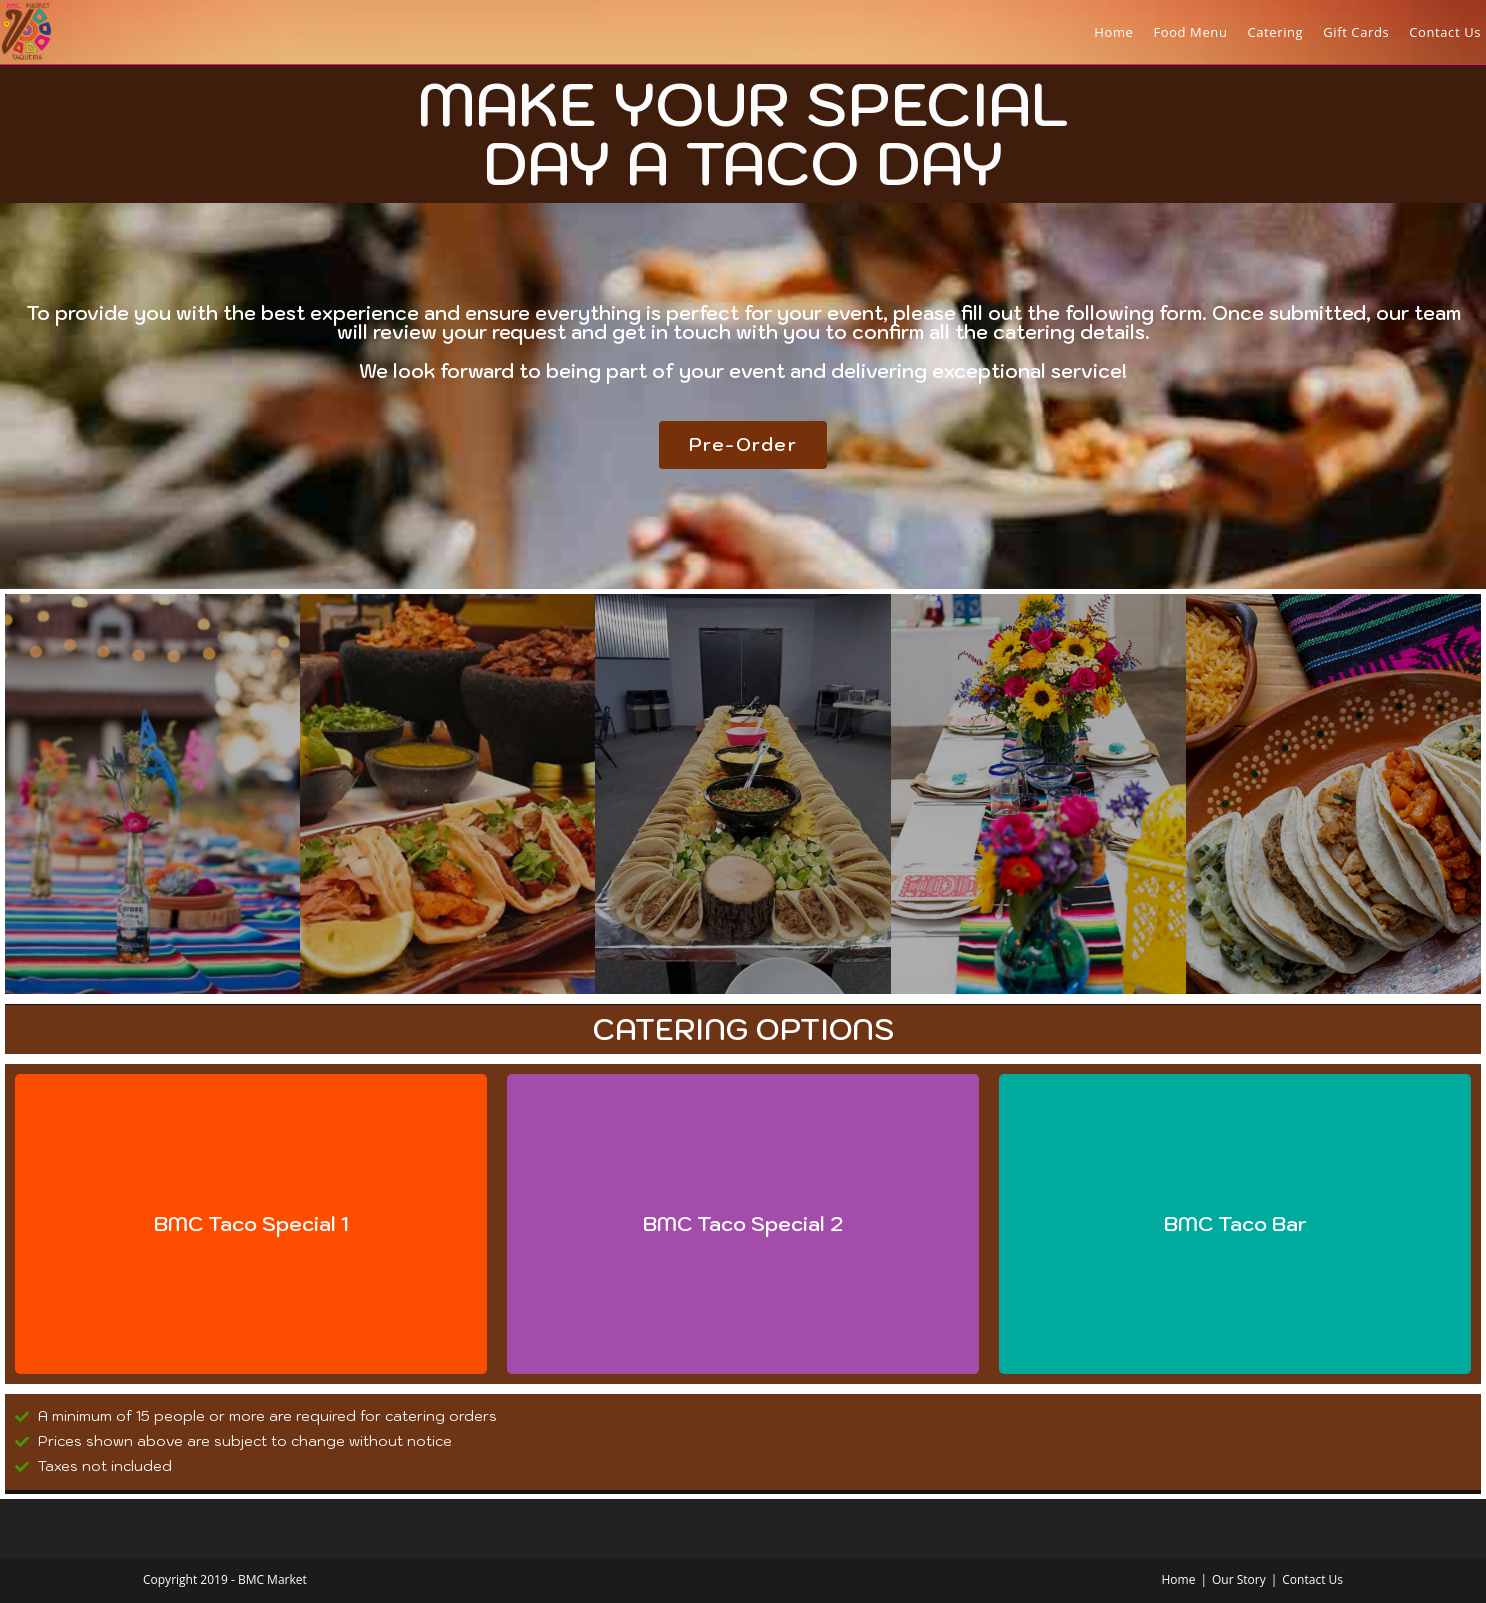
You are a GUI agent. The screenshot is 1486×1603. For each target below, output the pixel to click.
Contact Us (1312, 1579)
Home (1178, 1579)
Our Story (1239, 1579)
